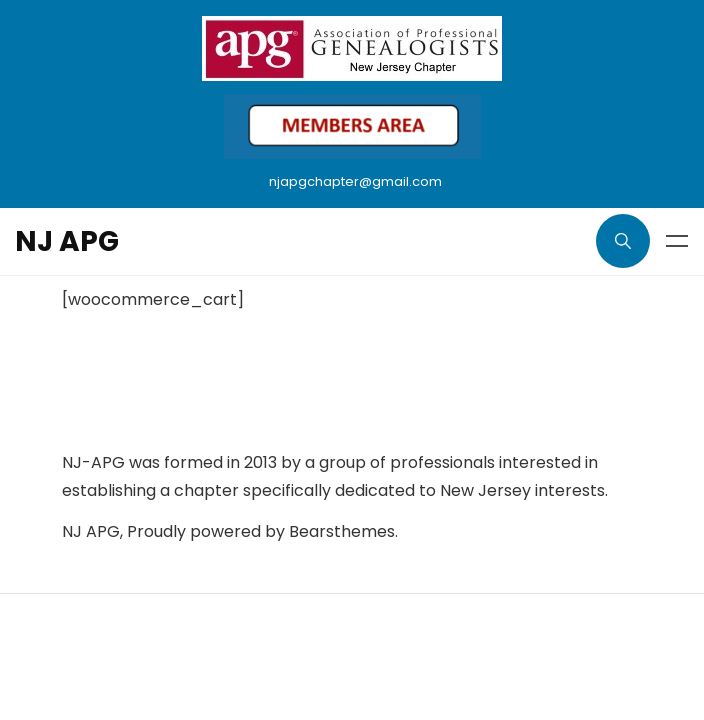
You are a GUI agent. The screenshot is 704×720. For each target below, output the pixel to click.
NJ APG (67, 241)
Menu (677, 241)
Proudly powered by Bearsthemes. (262, 531)
